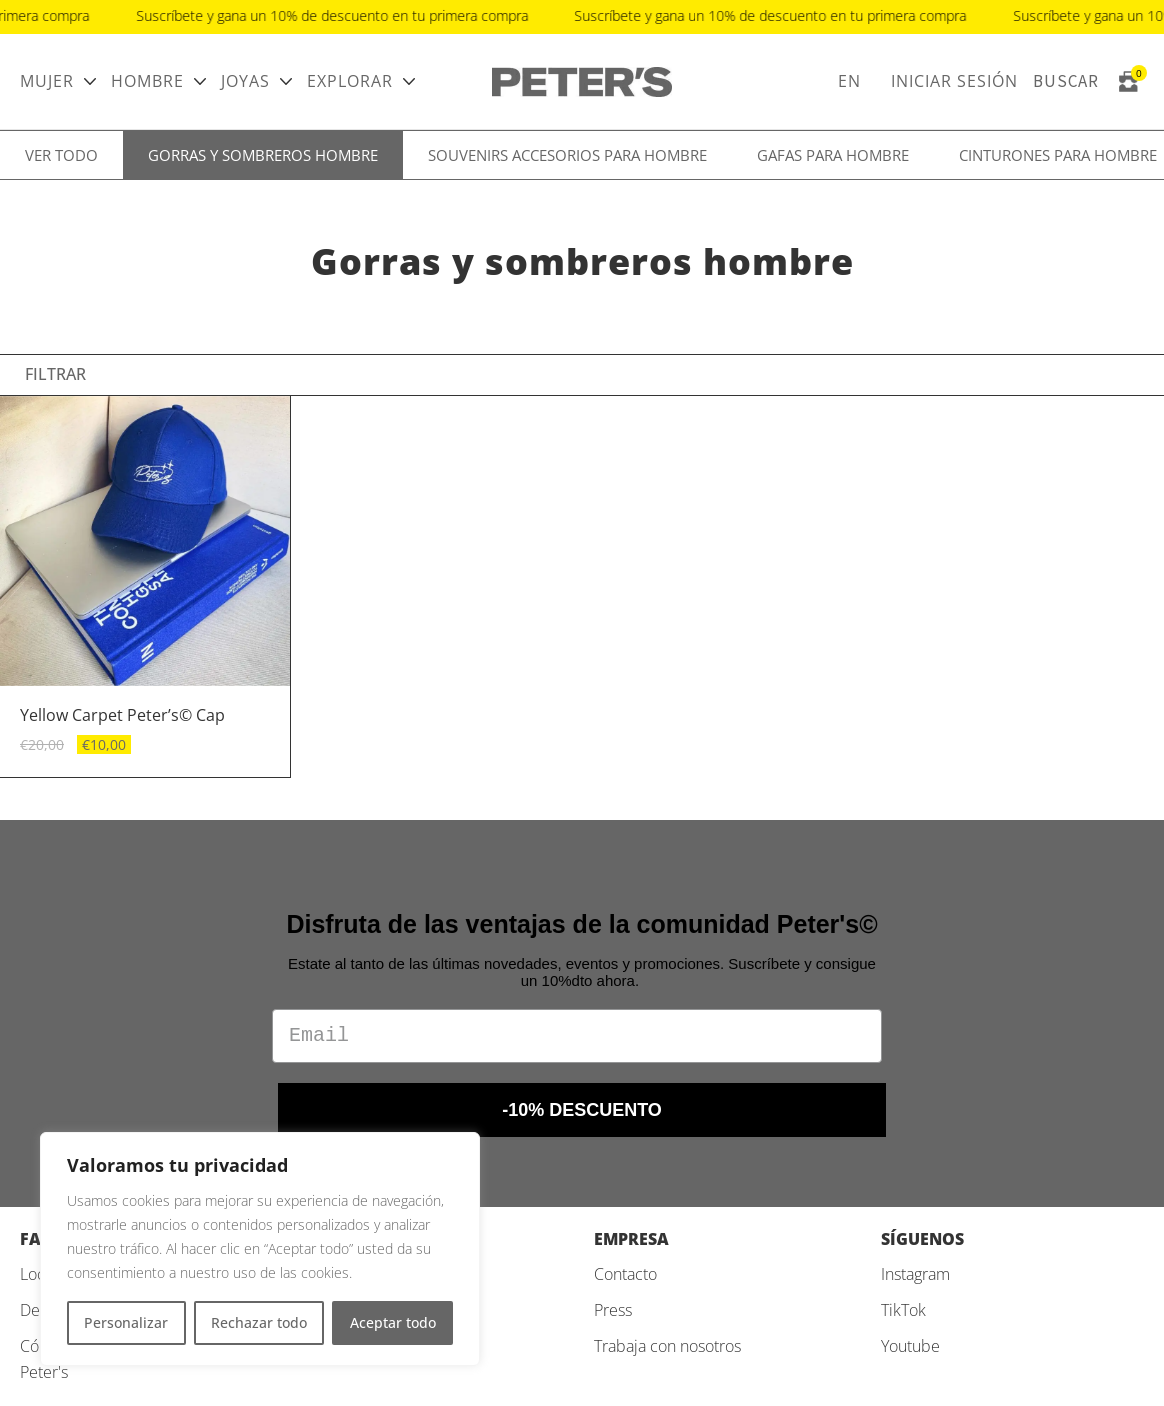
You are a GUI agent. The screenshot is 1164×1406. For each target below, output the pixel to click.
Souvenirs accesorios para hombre (567, 155)
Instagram (915, 1274)
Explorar (350, 81)
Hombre (147, 81)
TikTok (903, 1310)
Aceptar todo (393, 1322)
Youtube (910, 1346)
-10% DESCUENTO (582, 1110)
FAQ (37, 1239)
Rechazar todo (259, 1322)
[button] (266, 541)
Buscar (1066, 81)
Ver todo (61, 155)
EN (849, 81)
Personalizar (126, 1322)
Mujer (47, 81)
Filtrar (55, 374)
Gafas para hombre (833, 155)
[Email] (577, 1036)
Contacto (625, 1274)
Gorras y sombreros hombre (263, 155)
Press (613, 1310)
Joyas (245, 81)
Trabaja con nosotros (667, 1346)
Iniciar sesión (954, 81)
